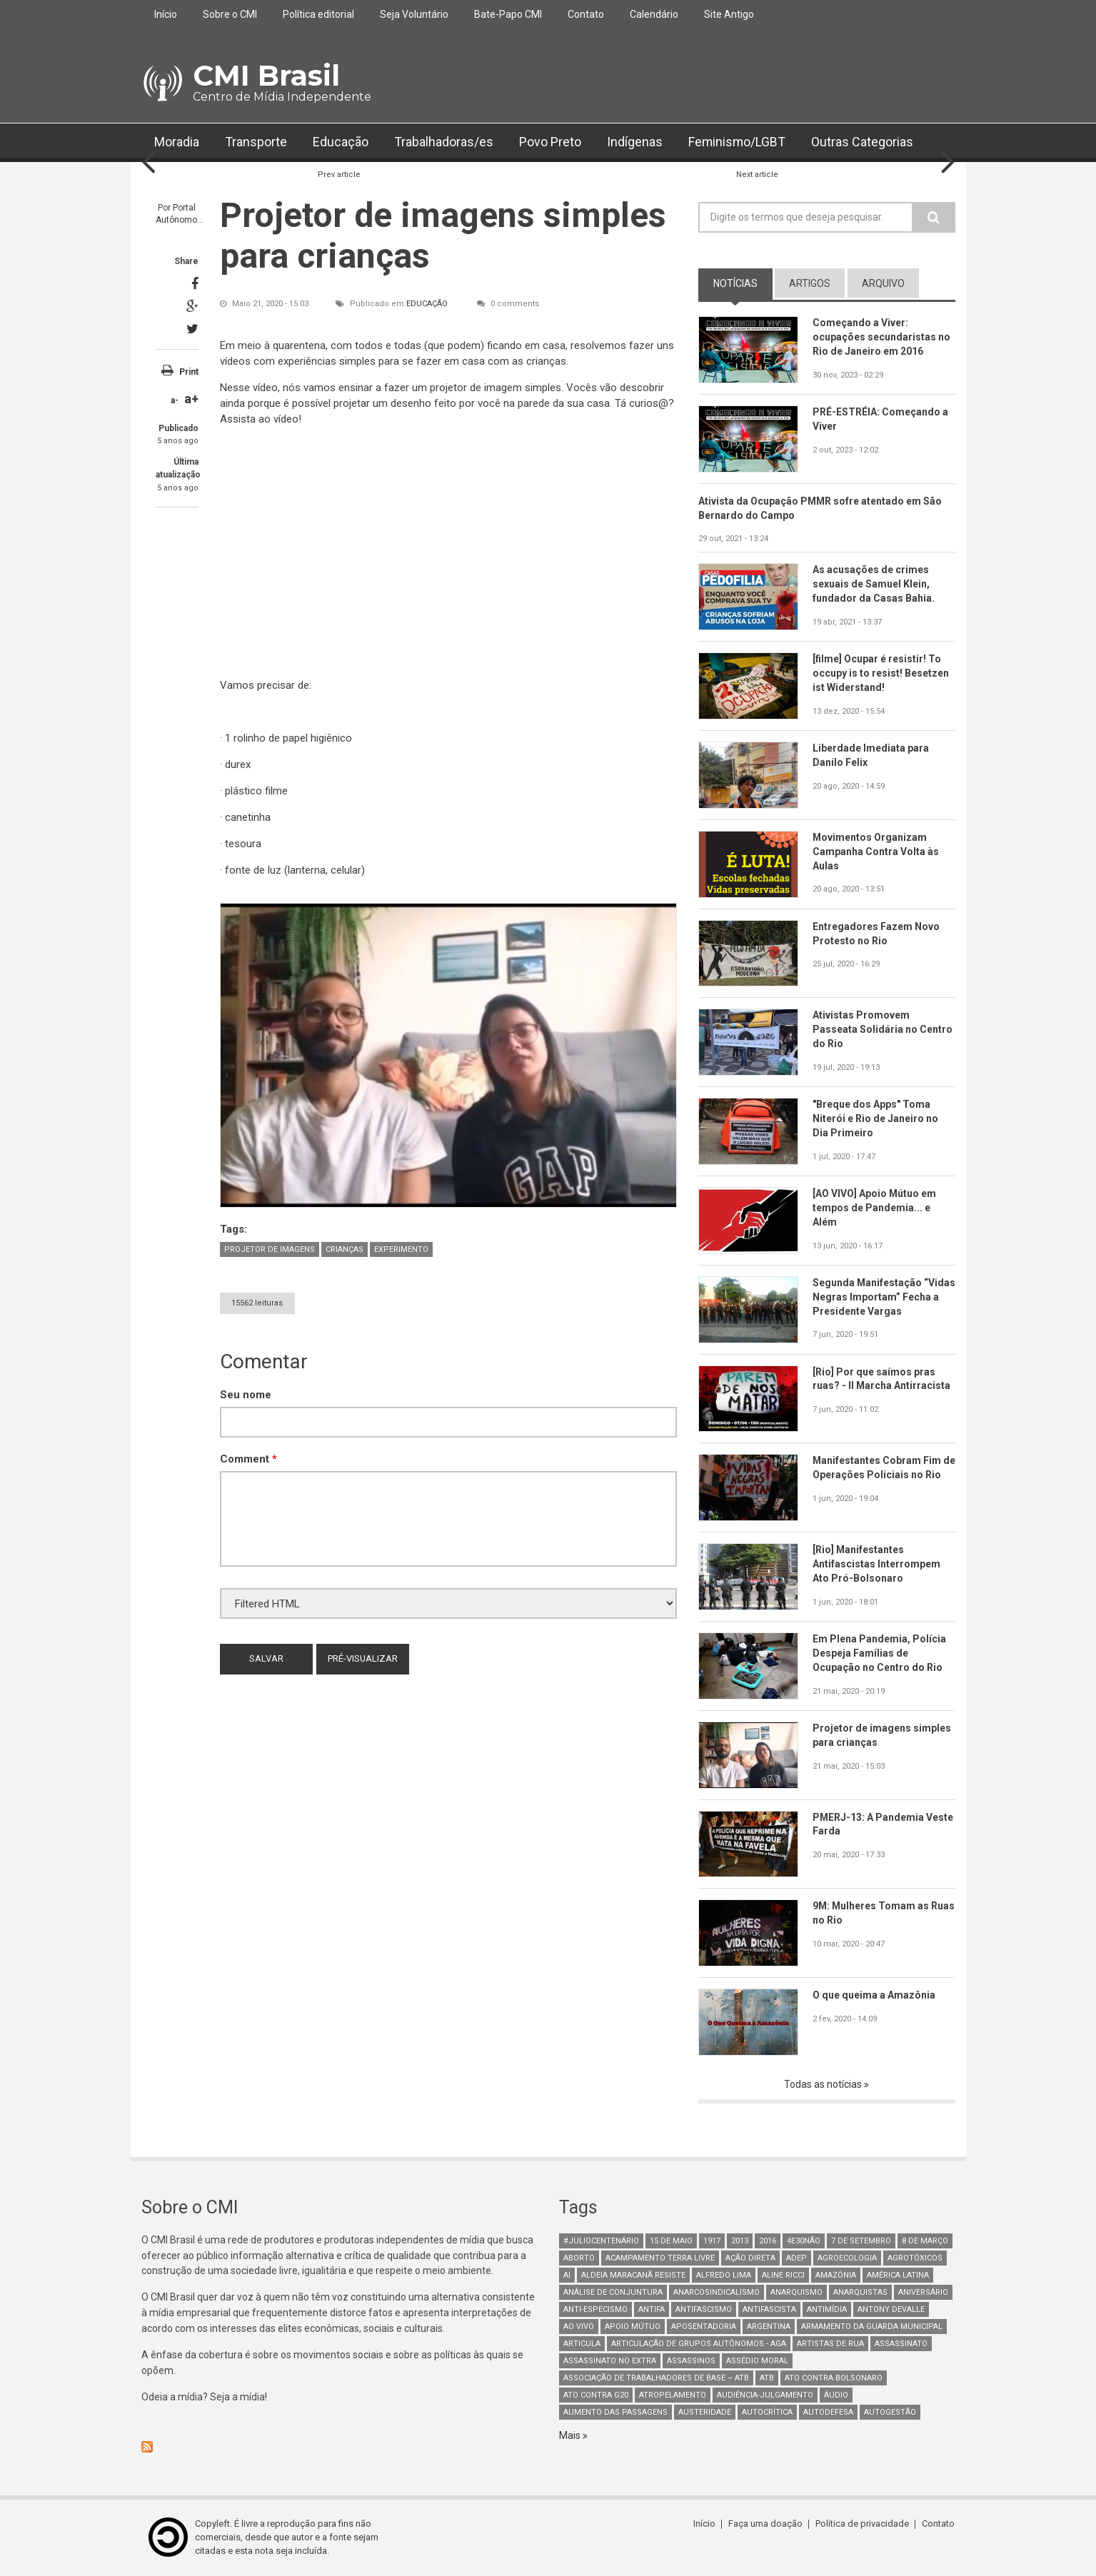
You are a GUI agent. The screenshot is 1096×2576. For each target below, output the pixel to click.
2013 (739, 2241)
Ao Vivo (578, 2326)
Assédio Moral (757, 2360)
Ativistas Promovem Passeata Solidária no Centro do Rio (882, 1030)
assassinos (691, 2360)
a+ (191, 398)
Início (165, 14)
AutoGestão (890, 2412)
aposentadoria (703, 2326)
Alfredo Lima (723, 2275)
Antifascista (769, 2309)
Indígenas (635, 142)
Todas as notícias (824, 2084)
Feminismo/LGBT (737, 142)
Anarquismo (796, 2292)
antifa (651, 2309)
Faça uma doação (766, 2523)
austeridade (704, 2412)
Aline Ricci (783, 2275)
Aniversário (923, 2292)
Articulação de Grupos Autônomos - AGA (698, 2343)
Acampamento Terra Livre (660, 2258)
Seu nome (245, 1395)
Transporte (256, 142)
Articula (581, 2343)
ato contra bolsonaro (834, 2378)
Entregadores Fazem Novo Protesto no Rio (876, 933)
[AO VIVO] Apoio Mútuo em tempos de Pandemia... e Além (875, 1208)
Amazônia (835, 2275)
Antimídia (827, 2309)
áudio (836, 2395)
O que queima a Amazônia (874, 1995)
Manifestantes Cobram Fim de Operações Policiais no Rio (884, 1468)
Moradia (176, 142)
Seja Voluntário (414, 14)
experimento (401, 1249)
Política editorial (318, 14)
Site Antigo (729, 14)
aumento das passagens (615, 2412)
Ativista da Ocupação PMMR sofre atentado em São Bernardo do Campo (820, 508)
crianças (344, 1249)
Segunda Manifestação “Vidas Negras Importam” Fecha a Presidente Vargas (876, 1297)
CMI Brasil (266, 75)
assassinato (901, 2343)
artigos (809, 283)
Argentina (768, 2326)
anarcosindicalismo (716, 2292)
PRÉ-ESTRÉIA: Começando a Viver (880, 419)
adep (796, 2258)
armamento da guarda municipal (871, 2326)
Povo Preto (550, 142)
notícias (735, 283)
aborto (579, 2258)
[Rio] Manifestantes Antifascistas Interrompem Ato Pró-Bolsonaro (876, 1564)
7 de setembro (861, 2241)
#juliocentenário (601, 2241)
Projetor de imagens (269, 1249)
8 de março (925, 2241)
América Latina (898, 2275)
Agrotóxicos (915, 2258)
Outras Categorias (864, 142)
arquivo (883, 283)
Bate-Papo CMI (508, 14)
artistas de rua (830, 2343)
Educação (340, 142)
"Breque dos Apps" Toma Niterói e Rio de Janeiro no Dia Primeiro (875, 1118)
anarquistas (860, 2292)
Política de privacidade (863, 2523)
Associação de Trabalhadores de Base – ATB (656, 2378)
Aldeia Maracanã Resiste (633, 2275)
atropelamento (672, 2395)
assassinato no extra (609, 2360)
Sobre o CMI (230, 14)
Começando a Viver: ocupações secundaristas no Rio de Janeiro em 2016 (881, 337)
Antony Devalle (891, 2309)
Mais (571, 2435)
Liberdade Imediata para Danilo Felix (871, 755)
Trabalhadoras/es (443, 142)
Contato (586, 14)
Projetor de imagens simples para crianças (882, 1735)
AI (566, 2275)
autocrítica (767, 2412)
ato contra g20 (595, 2395)
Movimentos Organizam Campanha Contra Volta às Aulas (876, 852)
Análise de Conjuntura (613, 2292)
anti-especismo (595, 2309)
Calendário (654, 14)
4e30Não (803, 2241)
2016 (767, 2241)
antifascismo (703, 2309)
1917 (711, 2241)
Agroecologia (847, 2258)
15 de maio (671, 2241)
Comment (248, 1459)
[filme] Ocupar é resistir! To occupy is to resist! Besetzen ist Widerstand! (881, 673)
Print (188, 372)
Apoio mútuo (632, 2326)
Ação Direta (750, 2258)
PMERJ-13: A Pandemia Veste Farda (883, 1824)
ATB (767, 2378)
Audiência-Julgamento (765, 2395)
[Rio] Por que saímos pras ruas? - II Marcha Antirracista (882, 1379)
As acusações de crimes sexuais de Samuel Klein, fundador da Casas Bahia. (874, 585)
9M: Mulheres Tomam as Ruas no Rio (871, 1913)
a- (175, 400)
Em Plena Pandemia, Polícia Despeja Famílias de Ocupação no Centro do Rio (879, 1653)
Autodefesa (828, 2412)
